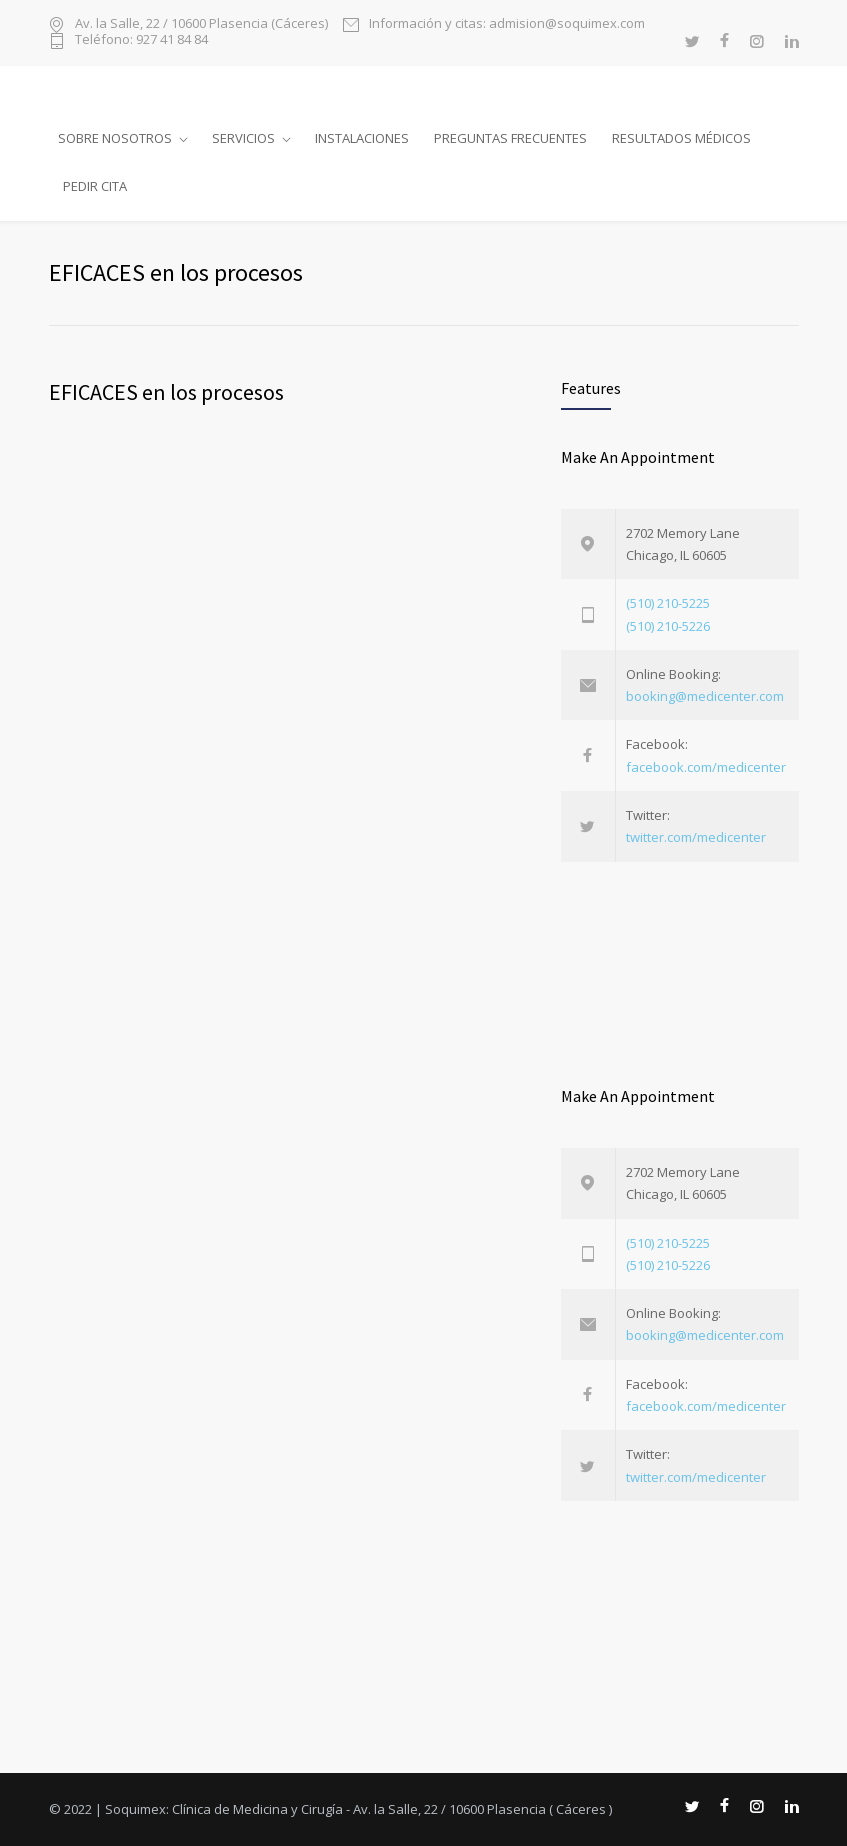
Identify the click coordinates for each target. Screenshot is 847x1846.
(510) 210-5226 (668, 626)
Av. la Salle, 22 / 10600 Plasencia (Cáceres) (201, 24)
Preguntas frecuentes (510, 138)
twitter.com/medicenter (696, 837)
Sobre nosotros (115, 138)
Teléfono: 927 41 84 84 (141, 40)
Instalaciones (362, 138)
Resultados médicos (681, 138)
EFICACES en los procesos (166, 392)
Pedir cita (95, 186)
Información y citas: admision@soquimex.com (507, 24)
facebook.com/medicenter (706, 767)
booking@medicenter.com (705, 696)
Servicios (243, 138)
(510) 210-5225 (668, 603)
